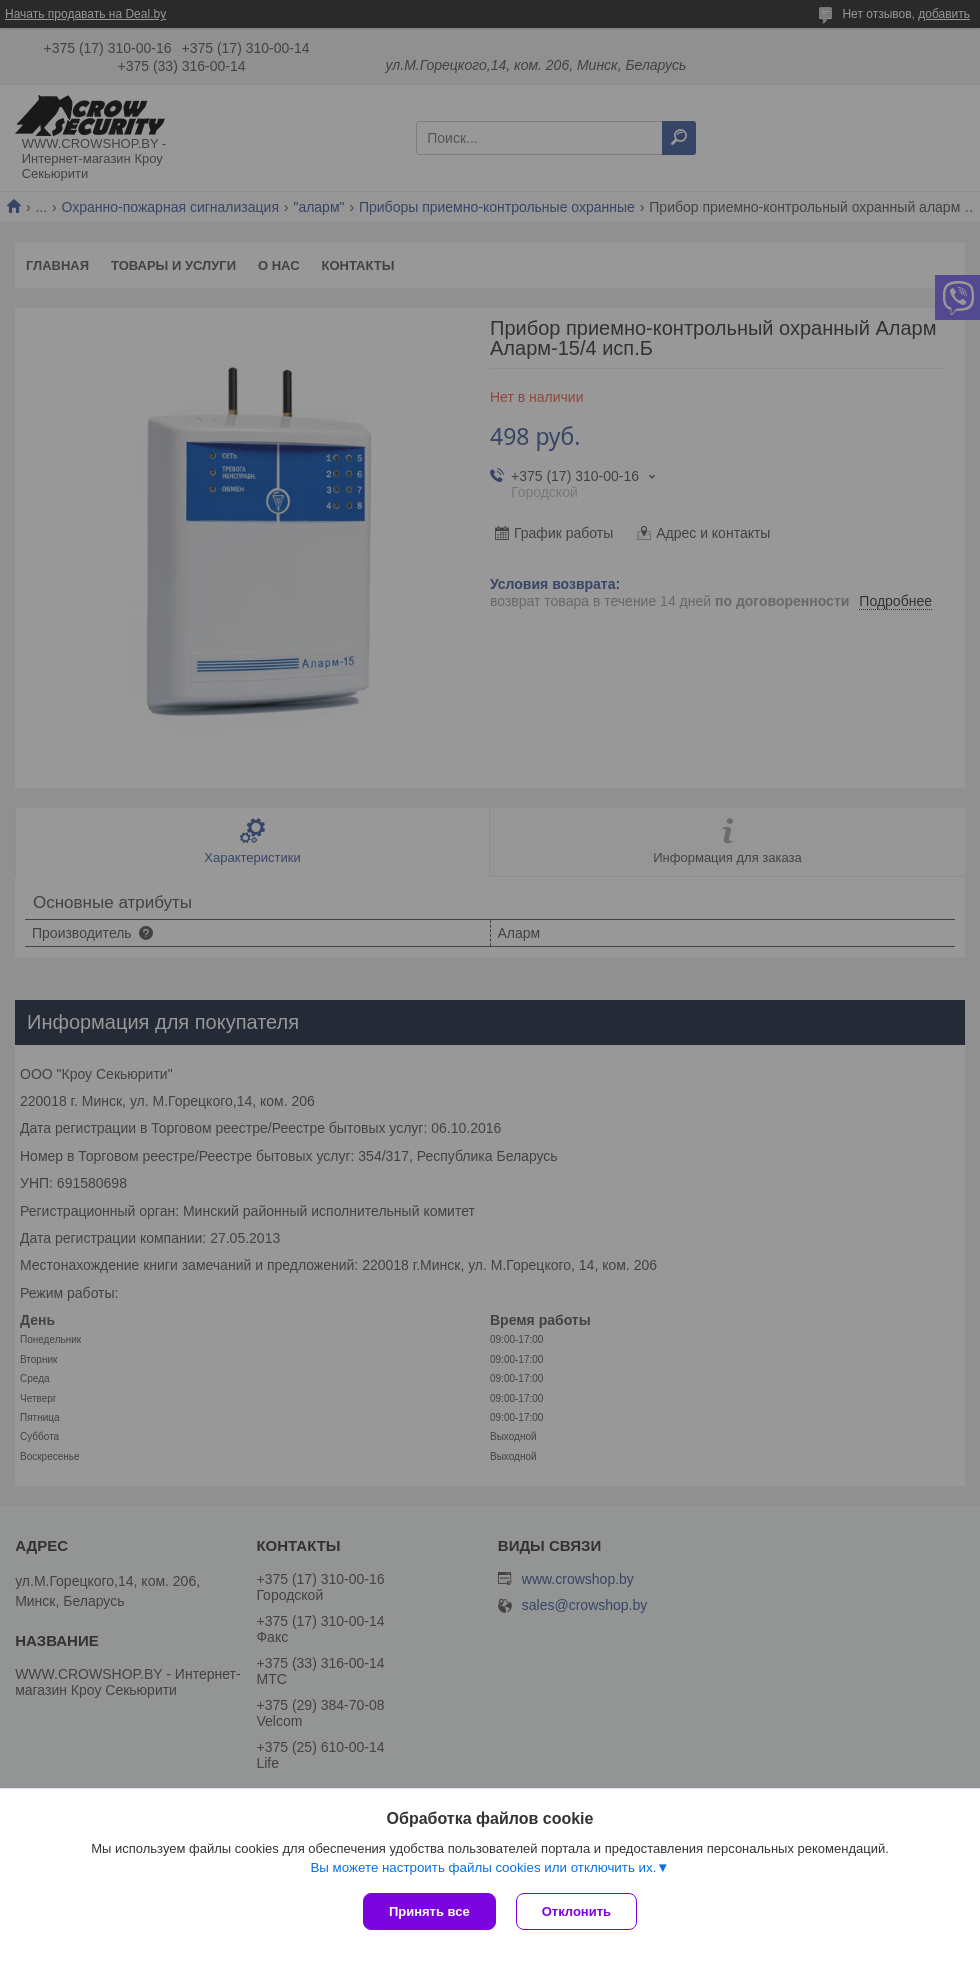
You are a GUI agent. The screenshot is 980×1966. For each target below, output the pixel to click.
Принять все (429, 1911)
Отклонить (576, 1911)
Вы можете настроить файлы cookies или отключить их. (483, 1867)
